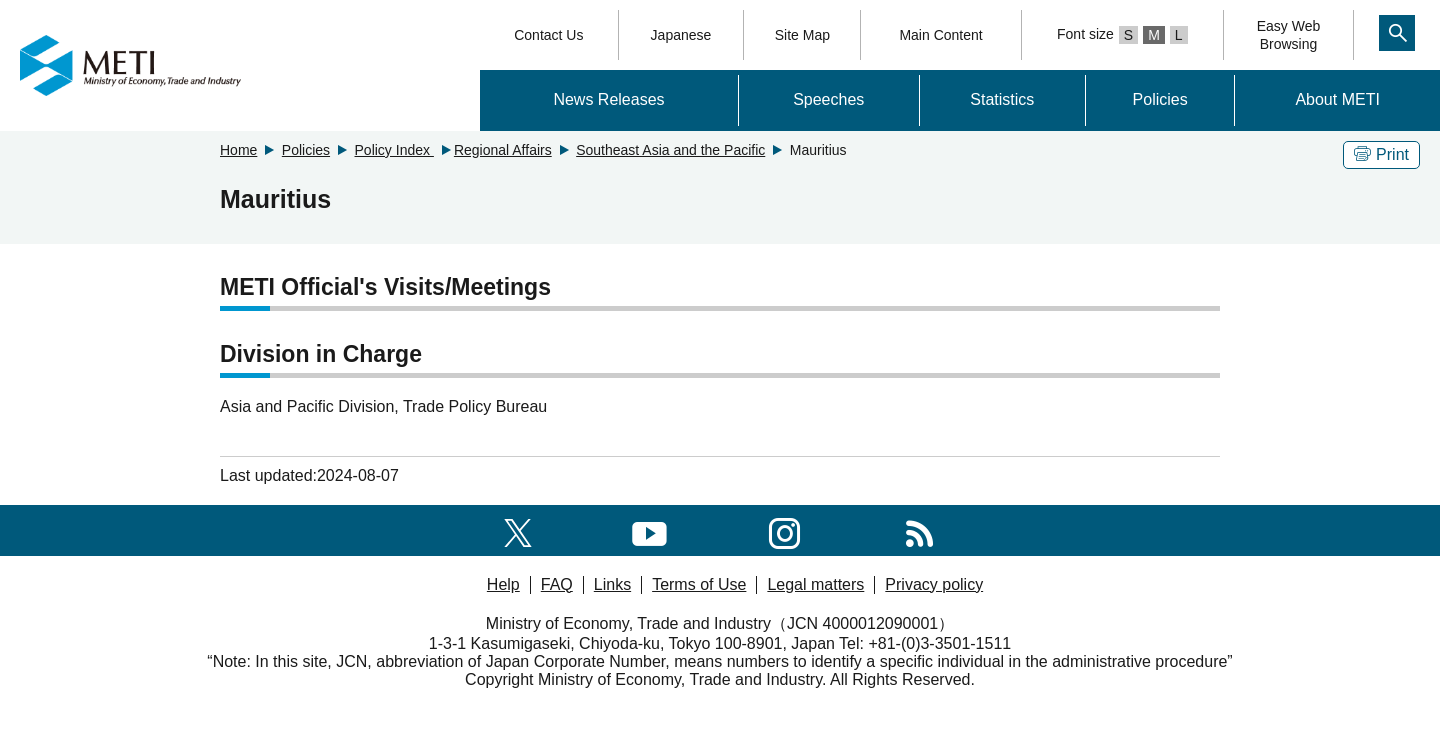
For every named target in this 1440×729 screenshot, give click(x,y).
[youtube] (649, 529)
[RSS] (919, 529)
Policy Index (394, 150)
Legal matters (815, 584)
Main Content (940, 35)
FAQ (557, 584)
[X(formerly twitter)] (518, 529)
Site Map (802, 35)
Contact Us (548, 35)
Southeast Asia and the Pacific (670, 150)
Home (238, 150)
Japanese (681, 35)
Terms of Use (699, 584)
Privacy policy (934, 584)
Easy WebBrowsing (1289, 35)
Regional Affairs (503, 150)
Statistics (1002, 99)
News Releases (608, 99)
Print (1381, 154)
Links (612, 584)
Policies (1160, 99)
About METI (1337, 99)
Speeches (828, 99)
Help (503, 584)
